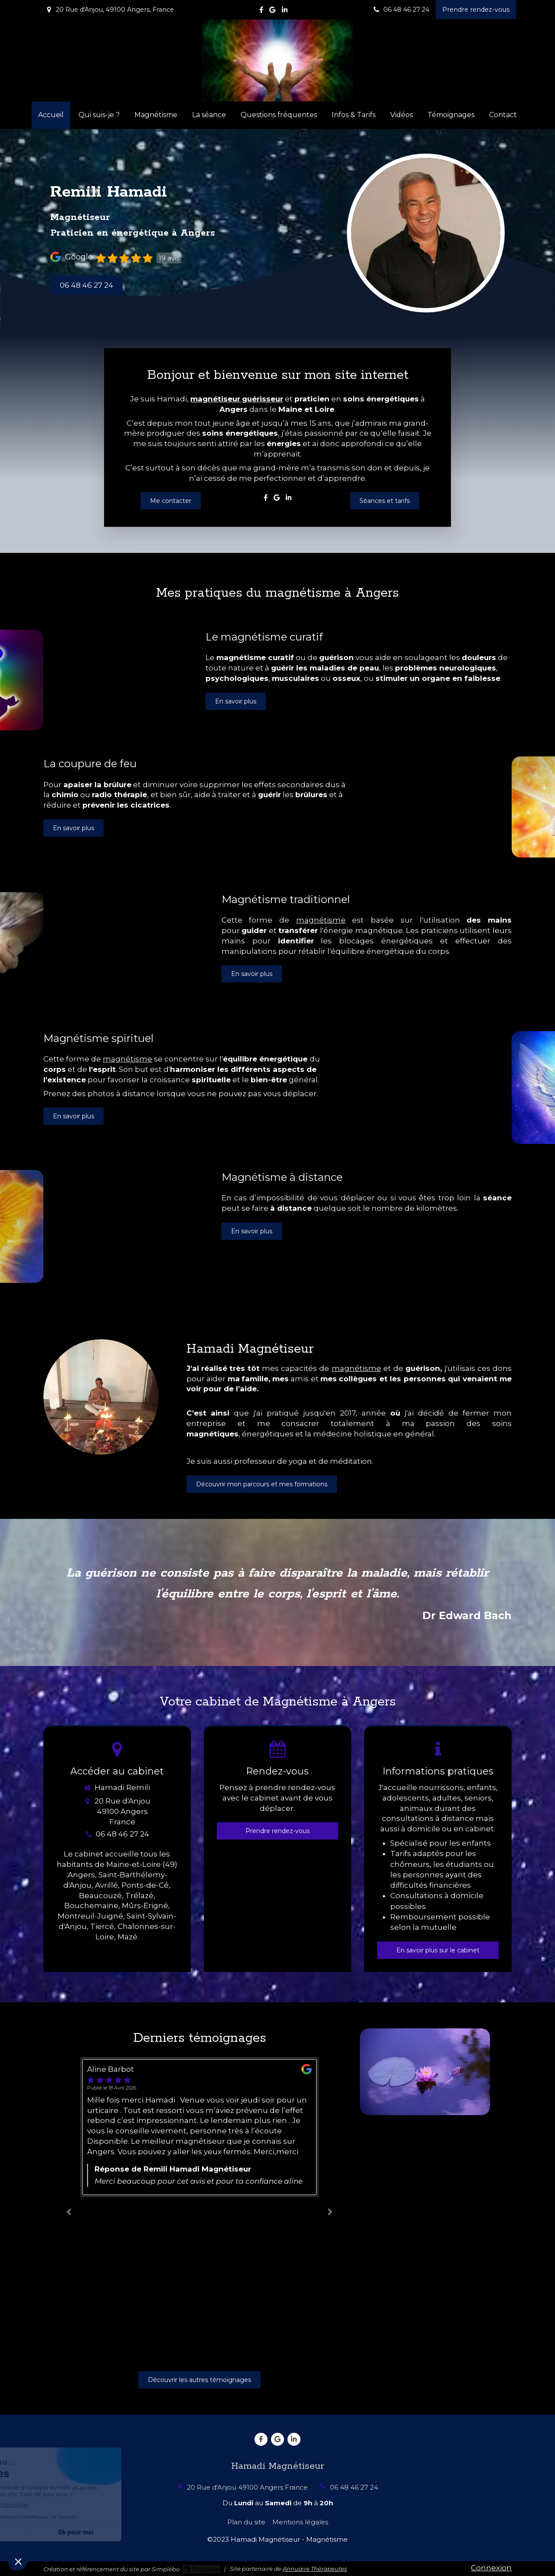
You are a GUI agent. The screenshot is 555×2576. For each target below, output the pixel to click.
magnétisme (321, 920)
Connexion (491, 2567)
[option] (199, 2209)
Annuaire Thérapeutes (315, 2568)
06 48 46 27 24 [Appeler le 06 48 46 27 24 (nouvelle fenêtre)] (122, 1834)
